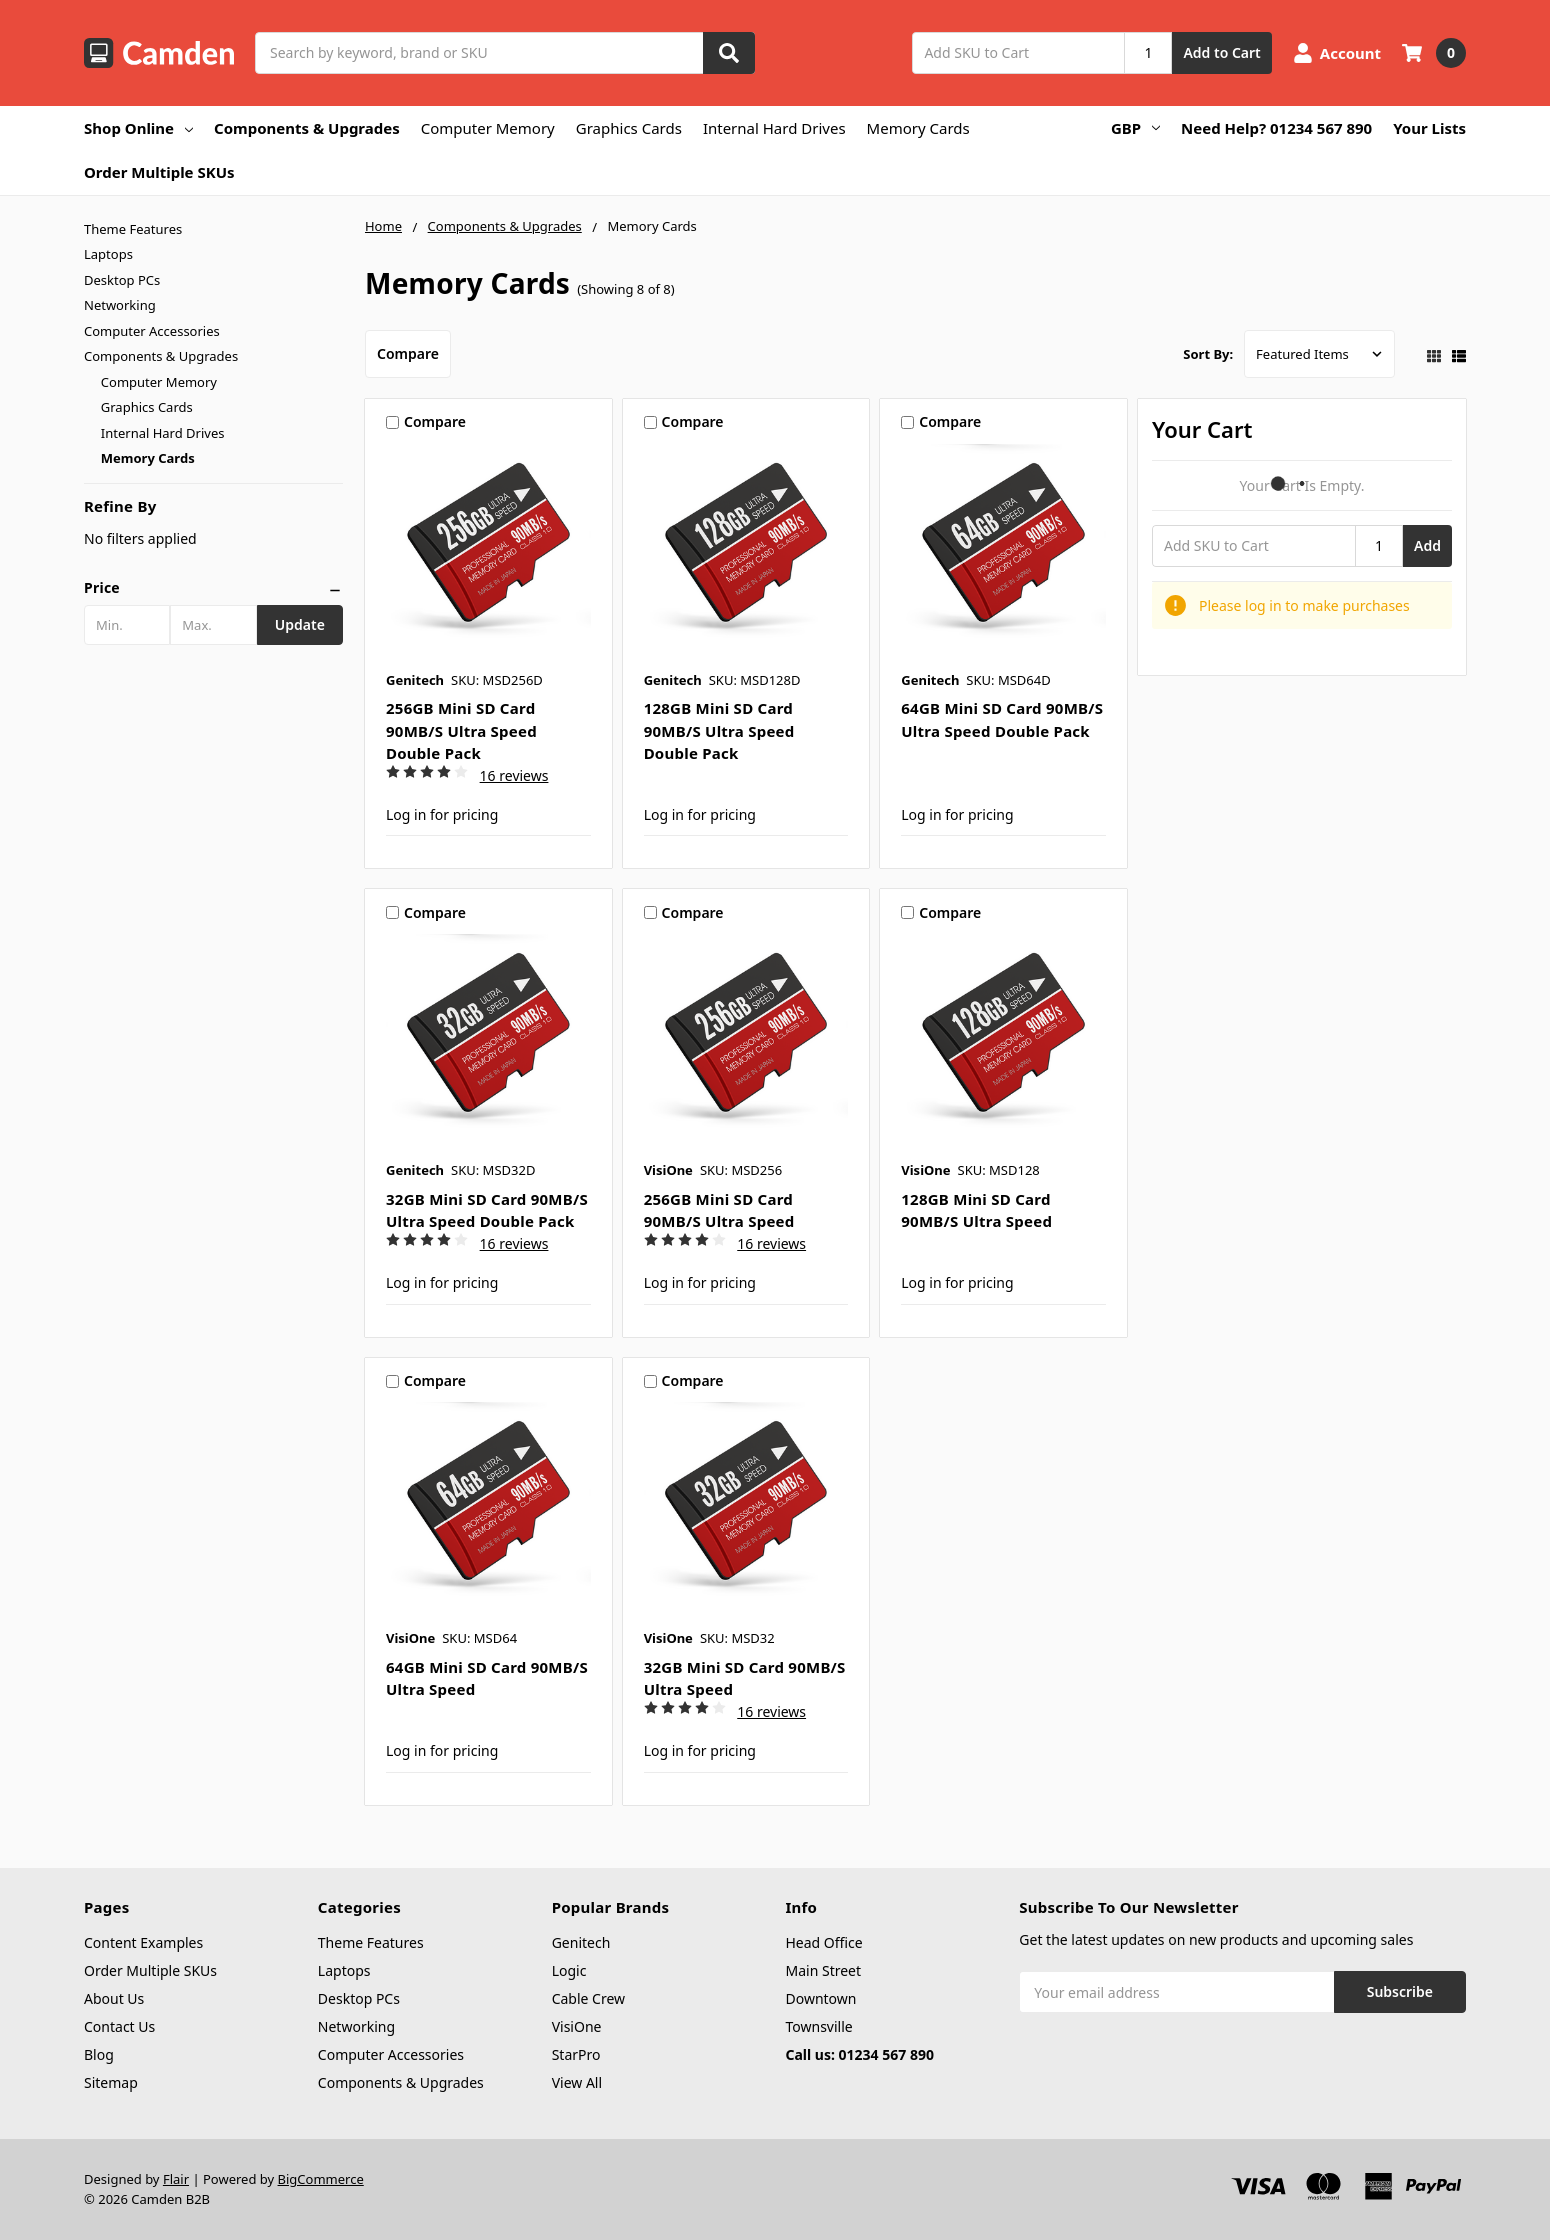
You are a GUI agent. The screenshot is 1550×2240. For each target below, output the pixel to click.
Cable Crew (588, 1998)
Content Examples (143, 1942)
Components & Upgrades (307, 128)
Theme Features (133, 229)
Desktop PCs (122, 280)
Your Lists (1429, 128)
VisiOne (577, 2026)
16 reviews (514, 775)
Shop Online (138, 128)
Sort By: (1208, 354)
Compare (408, 353)
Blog (99, 2054)
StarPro (576, 2054)
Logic (569, 1970)
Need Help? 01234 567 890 (1276, 128)
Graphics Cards (629, 128)
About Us (114, 1998)
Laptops (108, 254)
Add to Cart (1221, 52)
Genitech (581, 1942)
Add (1427, 545)
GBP (1135, 128)
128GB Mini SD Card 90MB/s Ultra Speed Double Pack (719, 730)
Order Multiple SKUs (159, 172)
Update (300, 624)
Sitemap (111, 2082)
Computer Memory (488, 128)
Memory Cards (918, 128)
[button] (213, 588)
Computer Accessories (152, 331)
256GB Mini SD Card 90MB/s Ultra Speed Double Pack (461, 730)
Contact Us (119, 2026)
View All (577, 2082)
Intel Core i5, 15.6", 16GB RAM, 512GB (248, 2149)
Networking (120, 305)
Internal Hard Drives (774, 128)
